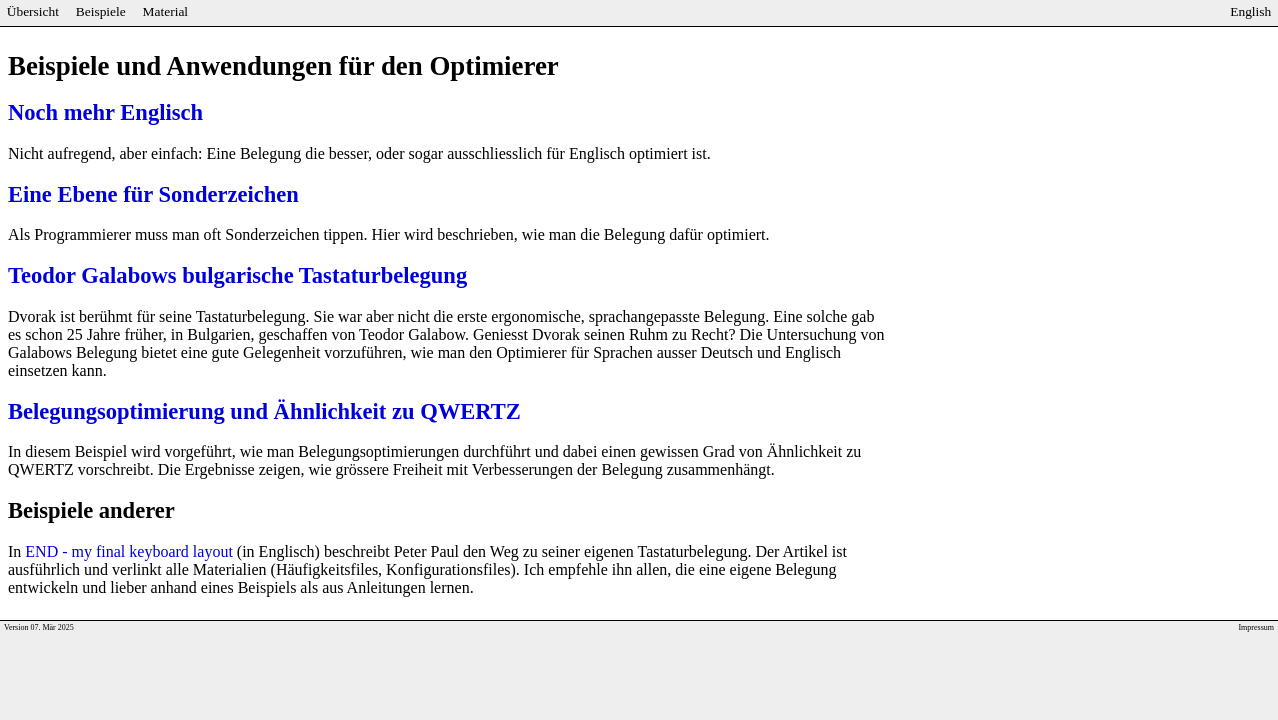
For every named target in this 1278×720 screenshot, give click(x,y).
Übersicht (33, 11)
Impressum (1256, 627)
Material (166, 11)
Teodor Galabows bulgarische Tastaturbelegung (237, 275)
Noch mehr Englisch (105, 112)
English (1250, 11)
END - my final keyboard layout (129, 551)
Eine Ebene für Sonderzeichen (153, 194)
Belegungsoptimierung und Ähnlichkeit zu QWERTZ (264, 411)
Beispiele (101, 11)
